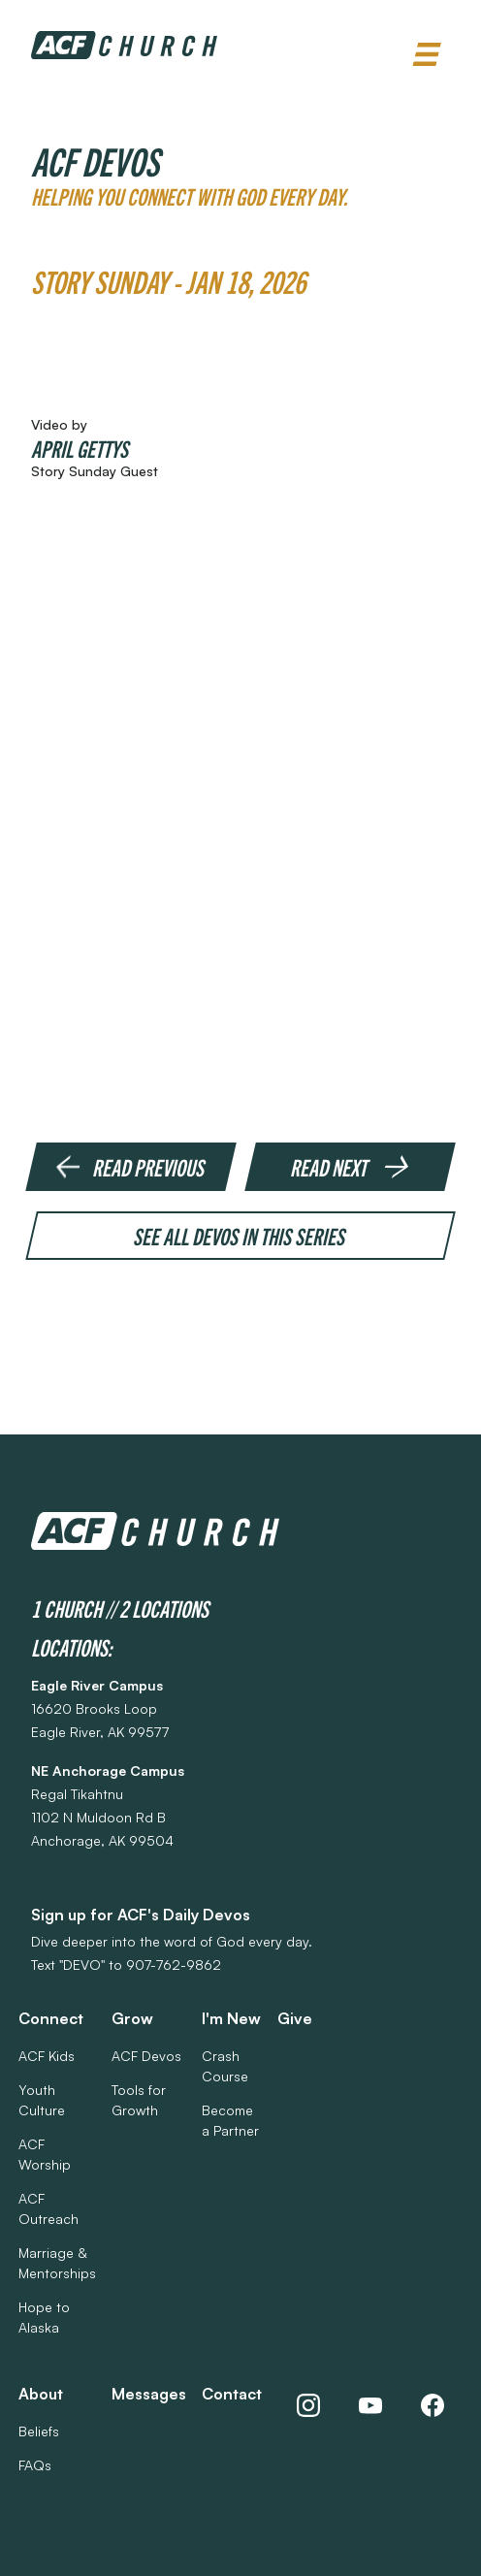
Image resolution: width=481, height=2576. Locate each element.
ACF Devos (146, 2055)
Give (294, 2018)
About (40, 2393)
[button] (426, 55)
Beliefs (38, 2431)
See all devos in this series (241, 1235)
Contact (232, 2393)
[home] (124, 45)
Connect (50, 2018)
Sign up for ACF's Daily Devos (140, 1914)
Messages (149, 2393)
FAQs (34, 2465)
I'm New (231, 2018)
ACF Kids (46, 2055)
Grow (132, 2018)
